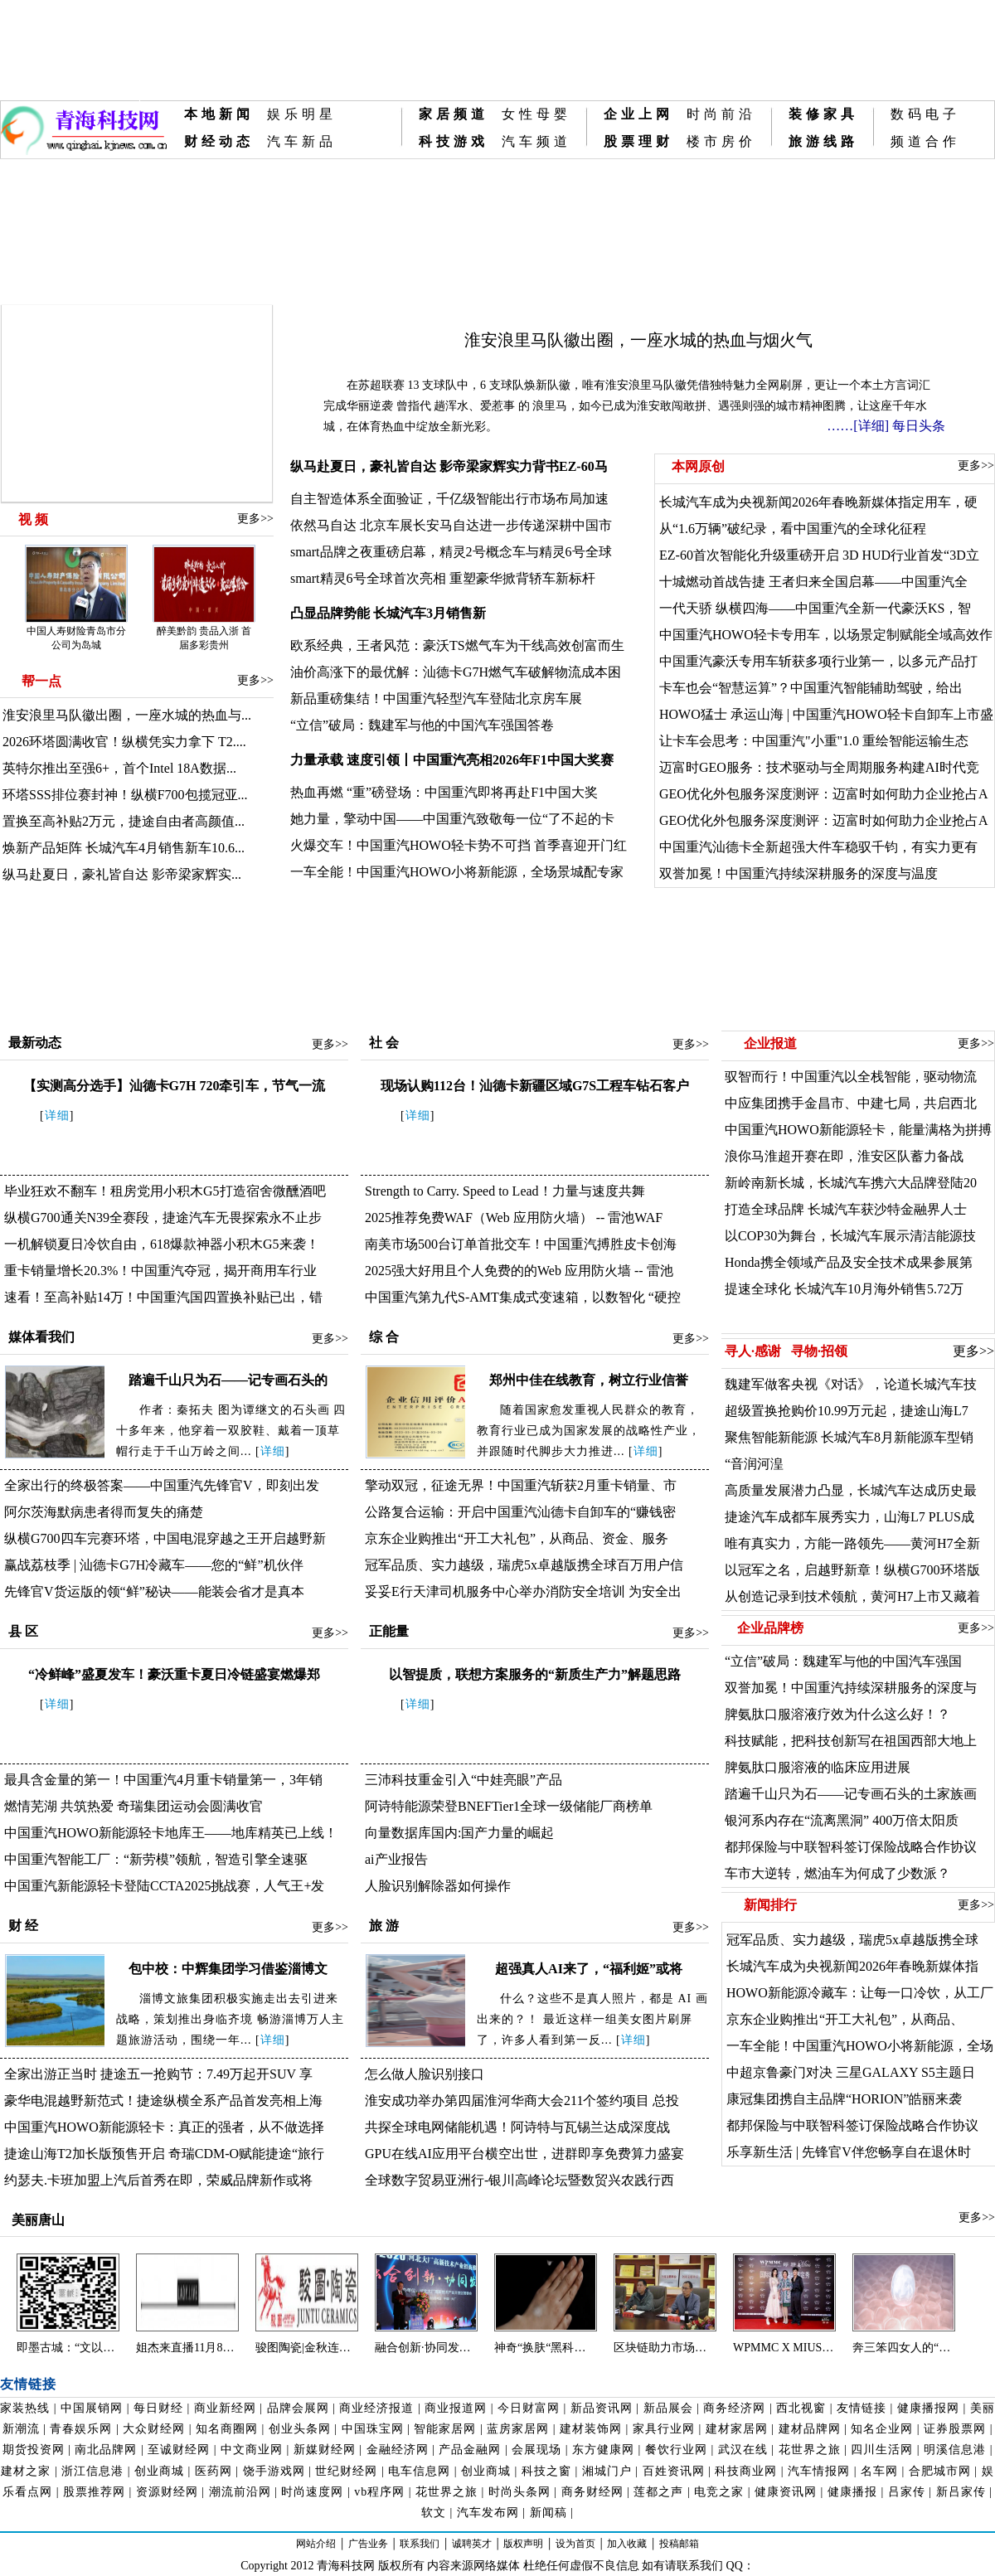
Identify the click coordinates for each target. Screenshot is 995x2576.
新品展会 (668, 2408)
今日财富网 (529, 2408)
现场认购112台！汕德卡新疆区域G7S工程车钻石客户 (535, 1086)
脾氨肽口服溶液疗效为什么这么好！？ (837, 1714)
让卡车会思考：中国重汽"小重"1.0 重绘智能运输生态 (813, 741)
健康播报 (852, 2492)
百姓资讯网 (674, 2471)
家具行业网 (664, 2429)
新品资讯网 (601, 2408)
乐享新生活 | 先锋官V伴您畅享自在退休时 (848, 2152)
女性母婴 (536, 114)
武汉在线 (743, 2449)
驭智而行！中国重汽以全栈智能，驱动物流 (851, 1077)
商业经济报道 (376, 2408)
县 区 (23, 1631)
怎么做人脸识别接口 (424, 2074)
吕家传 (906, 2492)
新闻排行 (770, 1905)
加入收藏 (627, 2543)
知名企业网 (882, 2429)
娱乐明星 (302, 114)
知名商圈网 (227, 2429)
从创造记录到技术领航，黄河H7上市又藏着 (852, 1596)
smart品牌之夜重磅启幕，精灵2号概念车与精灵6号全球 (451, 552)
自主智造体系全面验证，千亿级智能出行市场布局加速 (449, 499)
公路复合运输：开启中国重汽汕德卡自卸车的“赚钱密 (520, 1512)
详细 (57, 1115)
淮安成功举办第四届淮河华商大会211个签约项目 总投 (522, 2100)
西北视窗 (801, 2408)
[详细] (871, 426)
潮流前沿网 (240, 2492)
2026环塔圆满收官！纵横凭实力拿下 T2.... (124, 742)
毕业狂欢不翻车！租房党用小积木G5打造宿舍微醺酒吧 (165, 1191)
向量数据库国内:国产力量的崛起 (459, 1833)
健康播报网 (928, 2408)
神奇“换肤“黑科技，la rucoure (545, 2347)
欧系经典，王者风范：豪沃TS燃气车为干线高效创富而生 (457, 645)
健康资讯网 (786, 2492)
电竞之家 (719, 2492)
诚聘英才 (472, 2543)
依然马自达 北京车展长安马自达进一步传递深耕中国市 (451, 525)
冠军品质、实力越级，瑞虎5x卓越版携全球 (852, 1940)
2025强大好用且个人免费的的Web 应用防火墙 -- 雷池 (519, 1271)
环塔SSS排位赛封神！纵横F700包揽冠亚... (125, 795)
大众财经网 (154, 2429)
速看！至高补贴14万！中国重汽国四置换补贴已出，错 (163, 1297)
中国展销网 (92, 2408)
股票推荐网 (94, 2492)
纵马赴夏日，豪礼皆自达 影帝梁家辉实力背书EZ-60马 (449, 466)
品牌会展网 (298, 2408)
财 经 (23, 1926)
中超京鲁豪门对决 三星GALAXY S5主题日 (850, 2072)
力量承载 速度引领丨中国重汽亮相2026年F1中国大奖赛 (452, 760)
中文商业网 (252, 2449)
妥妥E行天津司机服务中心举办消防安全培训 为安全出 (523, 1591)
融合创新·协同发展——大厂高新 (426, 2347)
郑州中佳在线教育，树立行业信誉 (588, 1380)
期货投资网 (33, 2449)
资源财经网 (167, 2492)
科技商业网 (746, 2471)
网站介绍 (316, 2543)
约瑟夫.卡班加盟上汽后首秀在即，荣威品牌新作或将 (158, 2180)
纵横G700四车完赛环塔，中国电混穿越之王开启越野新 (165, 1538)
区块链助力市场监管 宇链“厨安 (665, 2347)
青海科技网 (346, 2565)
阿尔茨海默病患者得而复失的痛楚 (103, 1512)
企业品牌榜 (770, 1628)
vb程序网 (379, 2492)
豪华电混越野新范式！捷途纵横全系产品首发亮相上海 (163, 2100)
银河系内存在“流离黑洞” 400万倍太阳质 (842, 1820)
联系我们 (419, 2543)
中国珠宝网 (373, 2429)
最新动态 (34, 1043)
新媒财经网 (325, 2449)
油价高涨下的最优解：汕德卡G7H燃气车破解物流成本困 (455, 672)
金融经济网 (397, 2449)
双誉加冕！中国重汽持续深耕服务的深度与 (851, 1688)
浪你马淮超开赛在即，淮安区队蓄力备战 (844, 1156)
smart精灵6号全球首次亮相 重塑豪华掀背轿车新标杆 (442, 578)
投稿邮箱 (679, 2543)
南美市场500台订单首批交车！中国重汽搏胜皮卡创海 (521, 1244)
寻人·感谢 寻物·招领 (786, 1351)
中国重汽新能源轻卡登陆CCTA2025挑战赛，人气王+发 (164, 1886)
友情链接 (861, 2408)
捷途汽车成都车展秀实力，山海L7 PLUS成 (849, 1517)
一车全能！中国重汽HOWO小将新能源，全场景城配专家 (457, 872)
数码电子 (925, 114)
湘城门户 (607, 2471)
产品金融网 (470, 2449)
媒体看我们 (41, 1337)
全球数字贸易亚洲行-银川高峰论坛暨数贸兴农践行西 (519, 2180)
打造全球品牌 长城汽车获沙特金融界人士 (846, 1209)
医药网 (213, 2471)
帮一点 (41, 681)
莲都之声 (658, 2492)
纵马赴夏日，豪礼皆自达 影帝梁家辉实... (121, 874)
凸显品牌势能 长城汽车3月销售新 (388, 613)
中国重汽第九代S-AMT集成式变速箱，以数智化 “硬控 (523, 1297)
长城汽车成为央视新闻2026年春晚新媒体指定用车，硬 (818, 502)
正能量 (389, 1631)
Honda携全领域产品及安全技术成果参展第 (849, 1262)
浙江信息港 (92, 2471)
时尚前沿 (721, 114)
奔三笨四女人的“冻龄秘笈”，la (903, 2347)
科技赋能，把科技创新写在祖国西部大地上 (851, 1741)
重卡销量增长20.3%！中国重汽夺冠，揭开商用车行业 (160, 1271)
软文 (433, 2512)
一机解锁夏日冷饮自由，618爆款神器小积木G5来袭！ (161, 1244)
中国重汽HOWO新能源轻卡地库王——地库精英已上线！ (170, 1833)
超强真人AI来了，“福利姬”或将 (588, 1969)
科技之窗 (546, 2471)
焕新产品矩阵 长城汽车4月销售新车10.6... (123, 848)
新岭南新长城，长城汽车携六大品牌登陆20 (851, 1183)
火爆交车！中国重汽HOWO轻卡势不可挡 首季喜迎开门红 (458, 845)
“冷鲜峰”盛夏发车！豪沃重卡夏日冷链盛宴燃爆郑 (174, 1674)
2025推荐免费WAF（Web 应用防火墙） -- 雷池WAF (514, 1217)
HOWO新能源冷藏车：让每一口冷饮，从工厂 (859, 1993)
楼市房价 (721, 141)
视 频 (33, 519)
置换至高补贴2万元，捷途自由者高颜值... (123, 821)
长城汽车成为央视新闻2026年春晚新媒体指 (852, 1966)
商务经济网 (734, 2408)
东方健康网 (603, 2449)
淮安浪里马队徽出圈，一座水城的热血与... (126, 715)
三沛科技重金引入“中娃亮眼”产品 (463, 1780)
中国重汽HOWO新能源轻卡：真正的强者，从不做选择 (164, 2127)
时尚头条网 (519, 2492)
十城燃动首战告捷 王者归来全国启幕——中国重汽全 (813, 582)
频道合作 (925, 141)
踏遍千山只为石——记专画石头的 (228, 1380)
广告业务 (368, 2543)
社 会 (384, 1043)
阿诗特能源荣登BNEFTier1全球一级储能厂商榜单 (509, 1806)
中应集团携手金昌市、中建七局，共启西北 (851, 1103)
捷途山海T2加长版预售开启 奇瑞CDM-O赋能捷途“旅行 (164, 2154)
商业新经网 (225, 2408)
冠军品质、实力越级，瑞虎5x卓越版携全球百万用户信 (524, 1565)
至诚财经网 (179, 2449)
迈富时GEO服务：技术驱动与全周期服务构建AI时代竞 (819, 767)
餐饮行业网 (676, 2449)
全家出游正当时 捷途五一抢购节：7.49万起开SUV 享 (158, 2074)
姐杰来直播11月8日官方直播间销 (187, 2347)
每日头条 (918, 426)
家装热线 (25, 2408)
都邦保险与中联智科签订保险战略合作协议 (851, 1847)
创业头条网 (300, 2429)
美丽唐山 (36, 2220)
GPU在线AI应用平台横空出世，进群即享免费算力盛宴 (524, 2154)
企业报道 (770, 1043)
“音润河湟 (754, 1464)
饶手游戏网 (274, 2471)
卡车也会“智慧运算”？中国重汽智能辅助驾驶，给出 (811, 688)
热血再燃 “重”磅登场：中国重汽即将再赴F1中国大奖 (444, 792)
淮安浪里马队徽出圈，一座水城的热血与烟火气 (638, 340)
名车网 (879, 2471)
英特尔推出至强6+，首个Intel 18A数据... (119, 768)
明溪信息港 (955, 2449)
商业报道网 (456, 2408)
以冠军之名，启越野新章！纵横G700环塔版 (852, 1570)
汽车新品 (302, 141)
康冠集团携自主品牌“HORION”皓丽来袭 (844, 2099)
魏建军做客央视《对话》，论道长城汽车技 (851, 1384)
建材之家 (26, 2471)
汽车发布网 (488, 2512)
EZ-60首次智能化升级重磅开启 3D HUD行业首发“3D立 (819, 555)
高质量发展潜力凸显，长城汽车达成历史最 (851, 1490)
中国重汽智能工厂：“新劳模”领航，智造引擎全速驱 (156, 1859)
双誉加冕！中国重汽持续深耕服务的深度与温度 (798, 873)
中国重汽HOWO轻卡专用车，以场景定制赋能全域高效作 (826, 635)
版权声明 (523, 2543)
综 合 (384, 1337)
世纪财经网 (346, 2471)
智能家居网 (445, 2429)
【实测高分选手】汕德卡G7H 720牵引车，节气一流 (174, 1086)
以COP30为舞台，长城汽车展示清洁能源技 (850, 1236)
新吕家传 (961, 2492)
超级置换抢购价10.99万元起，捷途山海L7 (846, 1411)
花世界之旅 (810, 2449)
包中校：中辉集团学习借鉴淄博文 (228, 1969)
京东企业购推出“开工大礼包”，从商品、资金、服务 (516, 1538)
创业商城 (159, 2471)
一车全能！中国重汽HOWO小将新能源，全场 (859, 2046)
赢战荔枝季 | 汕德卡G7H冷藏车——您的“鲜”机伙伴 (153, 1565)
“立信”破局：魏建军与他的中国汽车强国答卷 (422, 725)
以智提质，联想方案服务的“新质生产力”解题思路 (535, 1674)
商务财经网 (592, 2492)
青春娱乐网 (81, 2429)
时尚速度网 (312, 2492)
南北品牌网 (106, 2449)
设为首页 (575, 2543)
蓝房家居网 (518, 2429)
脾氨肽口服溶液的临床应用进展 (817, 1767)
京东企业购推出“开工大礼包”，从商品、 (844, 2019)
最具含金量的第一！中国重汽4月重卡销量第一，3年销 (163, 1780)
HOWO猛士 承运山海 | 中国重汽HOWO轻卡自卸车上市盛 (826, 714)
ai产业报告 (396, 1859)
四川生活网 (882, 2449)
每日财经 (158, 2408)
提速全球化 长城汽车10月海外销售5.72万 (844, 1289)
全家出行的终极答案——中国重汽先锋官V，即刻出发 (161, 1485)
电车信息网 (419, 2471)
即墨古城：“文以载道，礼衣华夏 (68, 2347)
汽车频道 (536, 141)
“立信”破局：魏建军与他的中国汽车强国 (843, 1661)
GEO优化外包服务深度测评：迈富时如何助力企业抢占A (823, 794)
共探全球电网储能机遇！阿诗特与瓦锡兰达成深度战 (517, 2127)
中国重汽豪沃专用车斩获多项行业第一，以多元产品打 (818, 661)
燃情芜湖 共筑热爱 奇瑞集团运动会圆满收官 (133, 1806)
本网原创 (696, 466)
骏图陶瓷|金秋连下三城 (306, 2347)
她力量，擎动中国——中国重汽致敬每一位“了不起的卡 (452, 819)
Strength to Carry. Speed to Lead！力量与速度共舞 (505, 1191)
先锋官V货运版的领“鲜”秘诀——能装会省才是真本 (154, 1591)
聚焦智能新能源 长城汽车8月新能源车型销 (849, 1437)
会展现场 (536, 2449)
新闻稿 (548, 2512)
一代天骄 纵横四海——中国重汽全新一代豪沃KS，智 (815, 608)
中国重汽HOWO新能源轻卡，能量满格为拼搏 (858, 1130)
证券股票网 (955, 2429)
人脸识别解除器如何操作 (438, 1886)
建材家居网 (737, 2429)
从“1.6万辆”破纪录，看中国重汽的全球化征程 (792, 529)
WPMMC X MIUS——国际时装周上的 (784, 2347)
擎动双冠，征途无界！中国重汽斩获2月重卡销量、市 (521, 1485)
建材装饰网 (591, 2429)
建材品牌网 (810, 2429)
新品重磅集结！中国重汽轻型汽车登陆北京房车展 (436, 698)
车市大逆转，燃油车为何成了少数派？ (837, 1873)
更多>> (255, 518)
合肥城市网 (940, 2471)
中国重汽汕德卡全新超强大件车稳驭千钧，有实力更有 (818, 847)
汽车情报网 (819, 2471)
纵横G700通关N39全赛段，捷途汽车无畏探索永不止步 (163, 1217)
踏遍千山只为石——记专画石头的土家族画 (851, 1794)
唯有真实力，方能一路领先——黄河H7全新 (852, 1543)
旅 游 (384, 1926)
